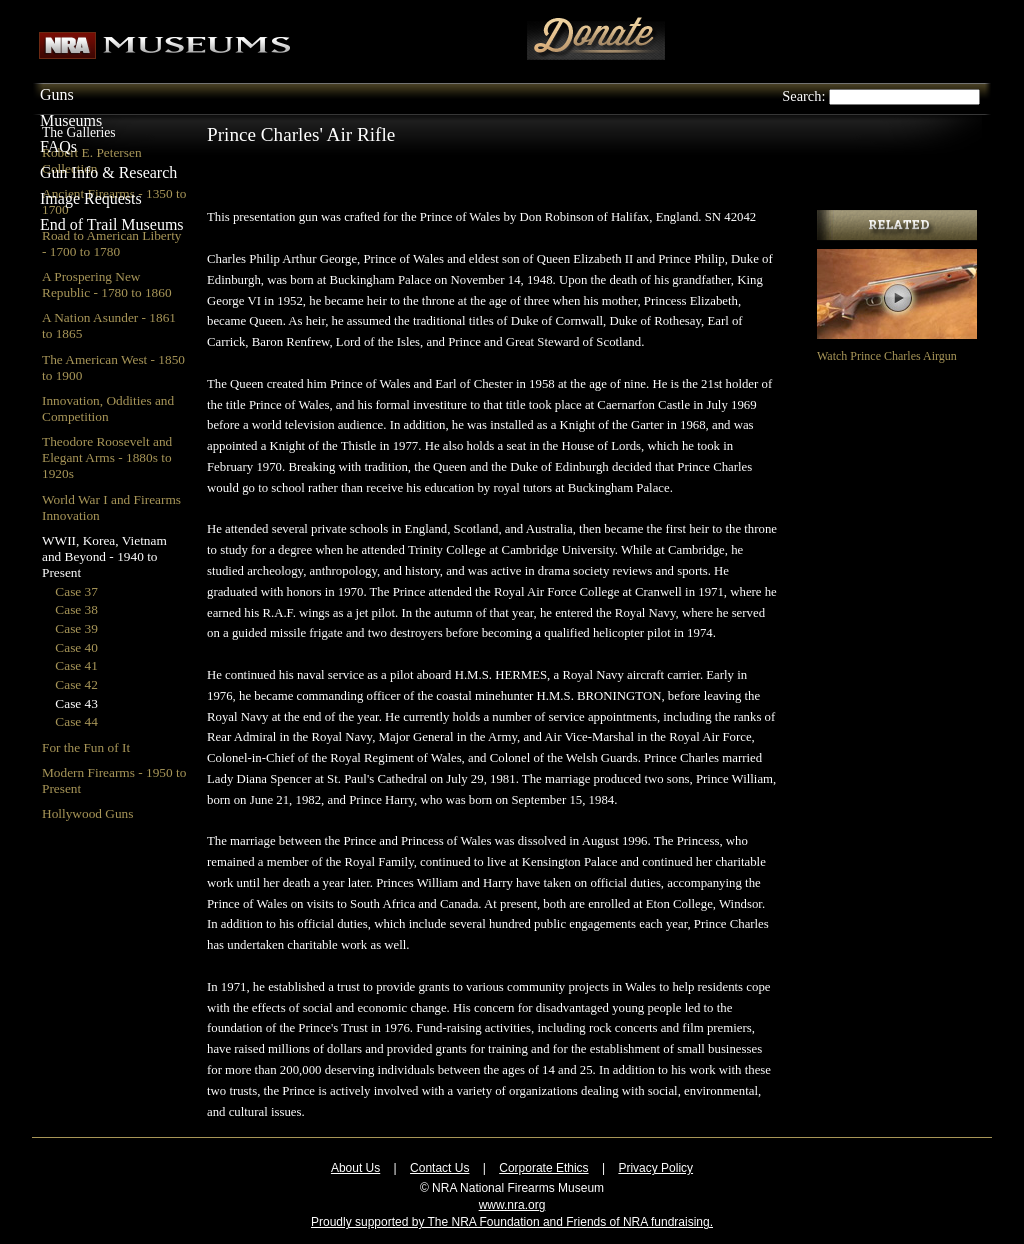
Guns (57, 94)
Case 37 (76, 591)
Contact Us (439, 1168)
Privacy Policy (655, 1168)
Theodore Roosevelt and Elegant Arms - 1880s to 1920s (107, 457)
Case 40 (76, 647)
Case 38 (76, 609)
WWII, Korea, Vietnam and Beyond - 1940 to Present (104, 556)
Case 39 (76, 628)
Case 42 (76, 684)
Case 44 (76, 721)
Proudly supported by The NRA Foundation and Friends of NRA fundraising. (512, 1222)
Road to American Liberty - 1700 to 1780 (112, 243)
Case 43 (76, 703)
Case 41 (76, 665)
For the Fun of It (86, 747)
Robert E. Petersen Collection (92, 160)
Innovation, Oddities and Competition (108, 408)
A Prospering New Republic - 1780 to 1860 (107, 284)
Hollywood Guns (87, 813)
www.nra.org (512, 1205)
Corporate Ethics (543, 1168)
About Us (355, 1168)
